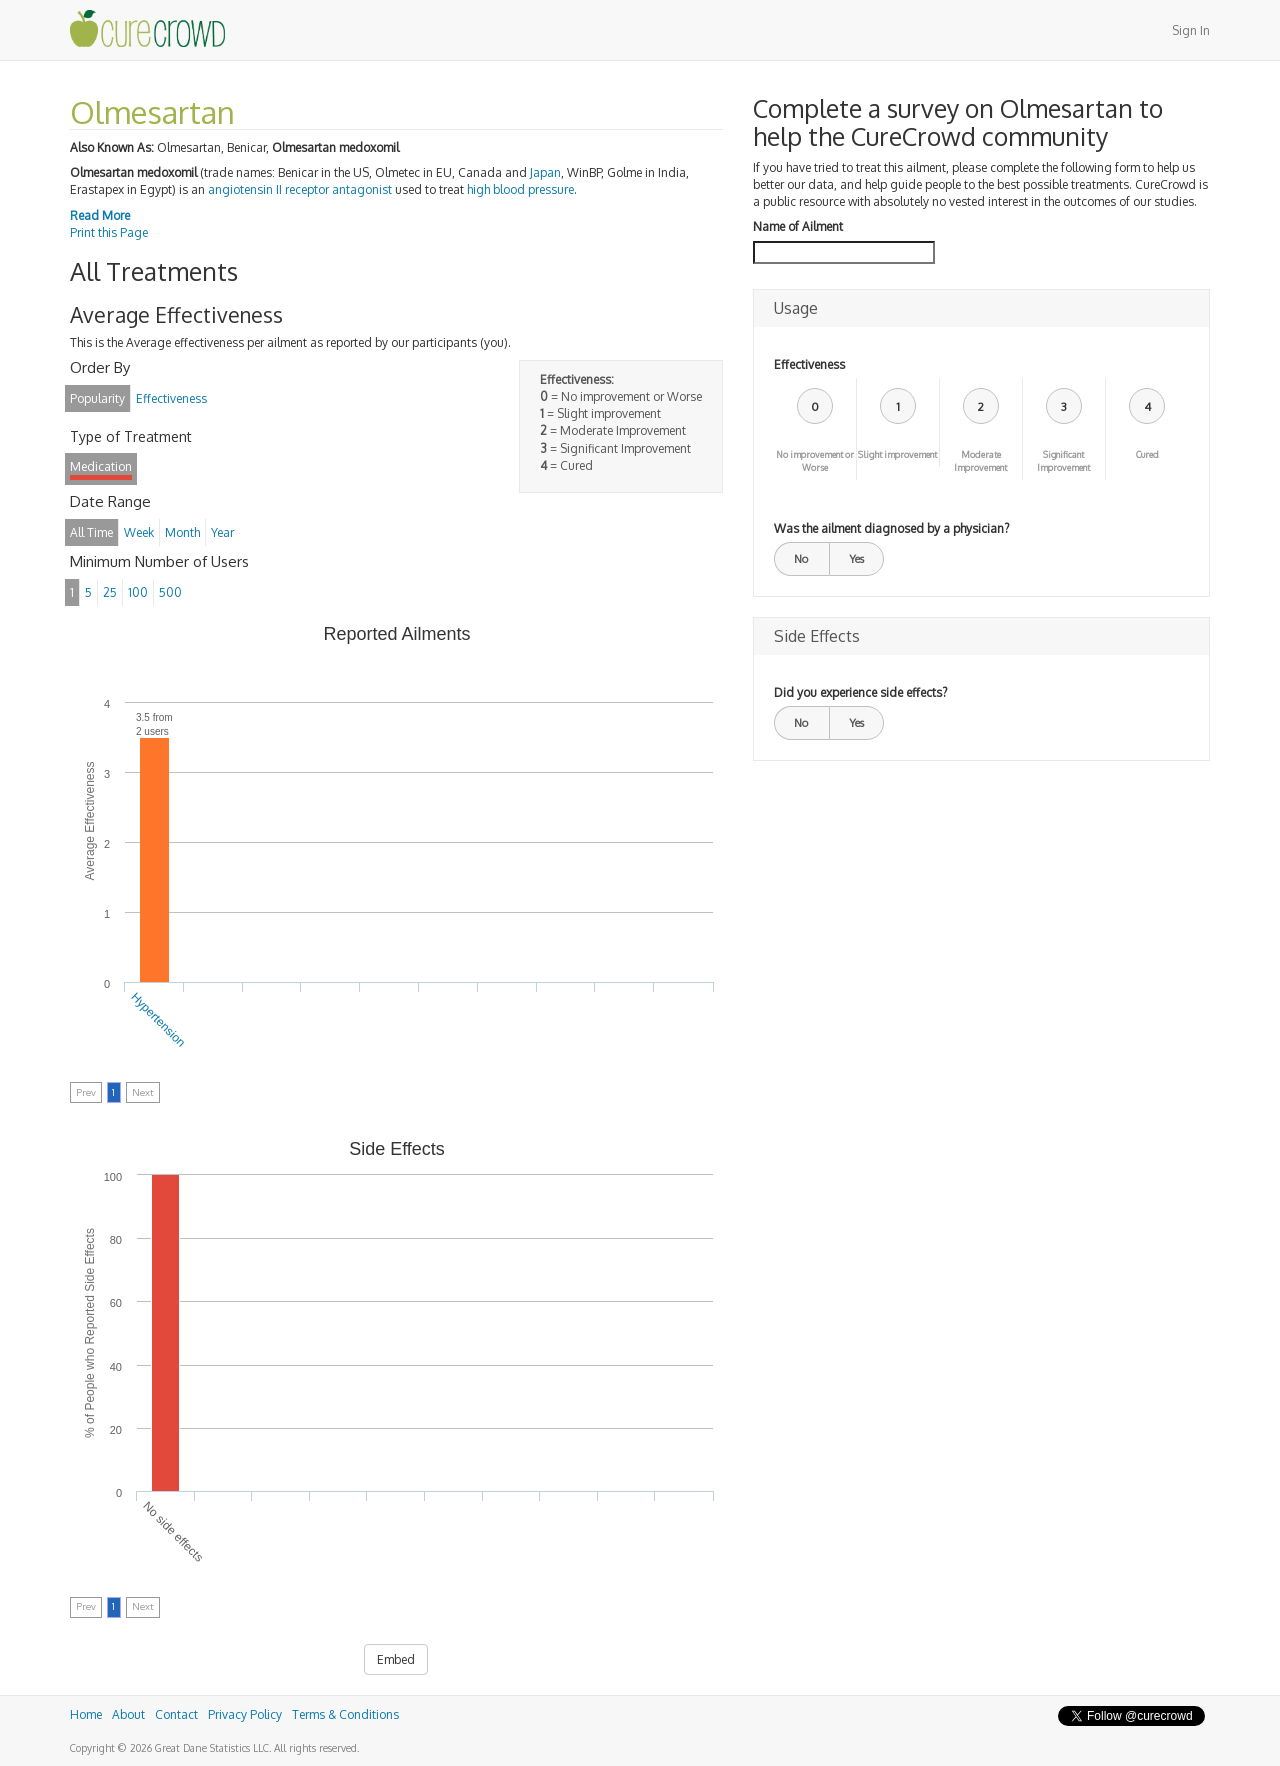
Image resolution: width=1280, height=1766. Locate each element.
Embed (396, 1659)
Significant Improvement (1063, 461)
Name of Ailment (798, 226)
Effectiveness (809, 364)
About (128, 1714)
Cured (1147, 454)
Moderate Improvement (980, 461)
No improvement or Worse (815, 461)
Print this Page (109, 232)
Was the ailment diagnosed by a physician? (891, 528)
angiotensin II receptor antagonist (300, 189)
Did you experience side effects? (860, 692)
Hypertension (159, 1020)
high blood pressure (520, 189)
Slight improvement (897, 454)
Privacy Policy (245, 1714)
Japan (545, 172)
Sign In (1191, 30)
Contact (176, 1714)
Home (86, 1714)
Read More (100, 215)
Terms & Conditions (345, 1714)
